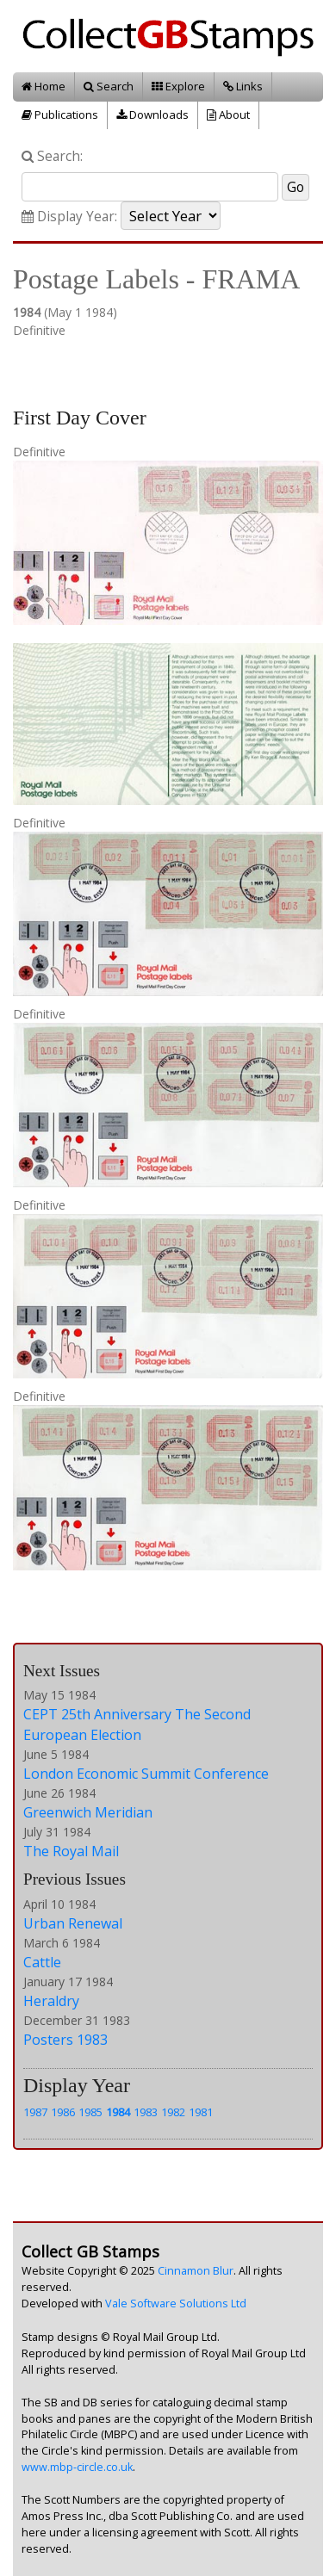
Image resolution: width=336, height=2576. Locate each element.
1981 (201, 2112)
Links (243, 86)
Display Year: (69, 216)
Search (109, 86)
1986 (63, 2112)
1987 (35, 2112)
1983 (146, 2112)
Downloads (152, 114)
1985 (90, 2112)
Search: (52, 156)
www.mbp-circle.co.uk (77, 2467)
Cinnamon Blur (195, 2270)
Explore (178, 86)
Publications (60, 114)
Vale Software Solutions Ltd (175, 2303)
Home (43, 86)
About (228, 114)
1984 (118, 2112)
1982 (173, 2112)
